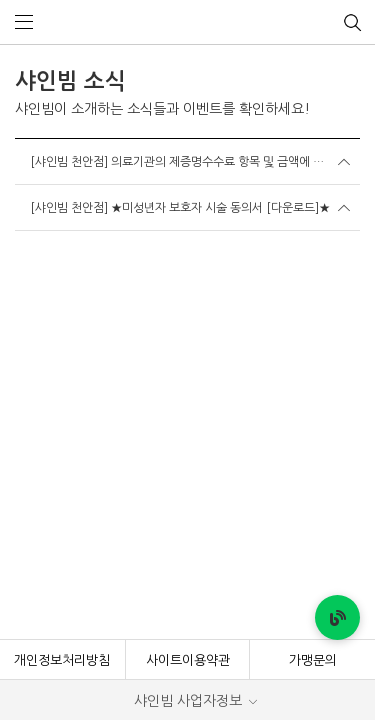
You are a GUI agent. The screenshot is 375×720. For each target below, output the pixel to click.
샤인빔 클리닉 (187, 22)
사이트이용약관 (188, 267)
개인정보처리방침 (62, 267)
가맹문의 (313, 267)
